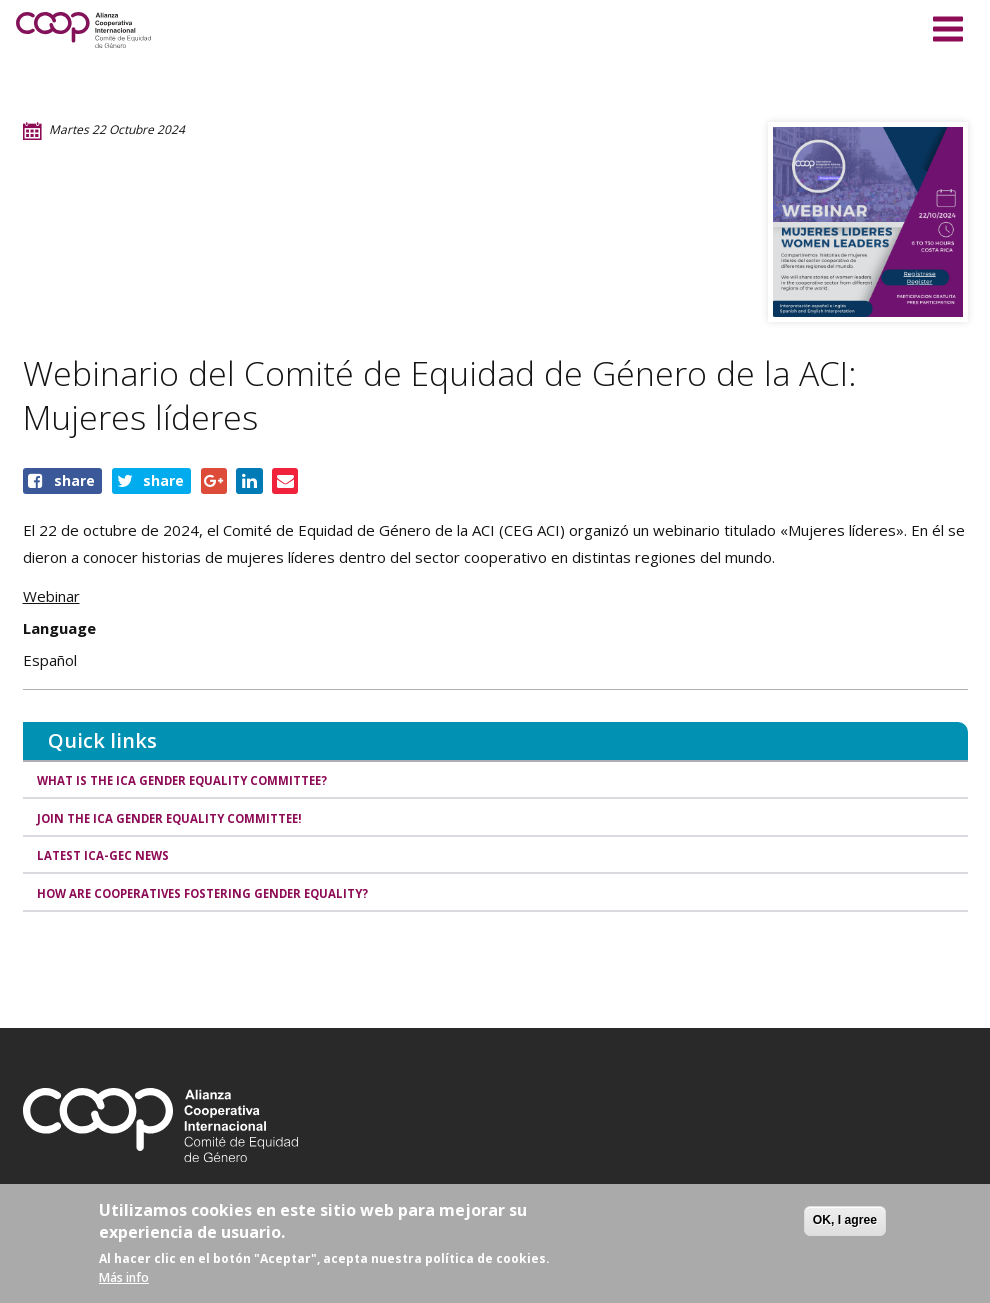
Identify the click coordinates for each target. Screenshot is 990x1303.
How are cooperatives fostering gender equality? (214, 901)
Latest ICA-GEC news (107, 861)
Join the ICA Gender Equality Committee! (178, 821)
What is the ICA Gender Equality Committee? (191, 781)
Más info (124, 1277)
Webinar (51, 596)
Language (59, 628)
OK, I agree (845, 1220)
